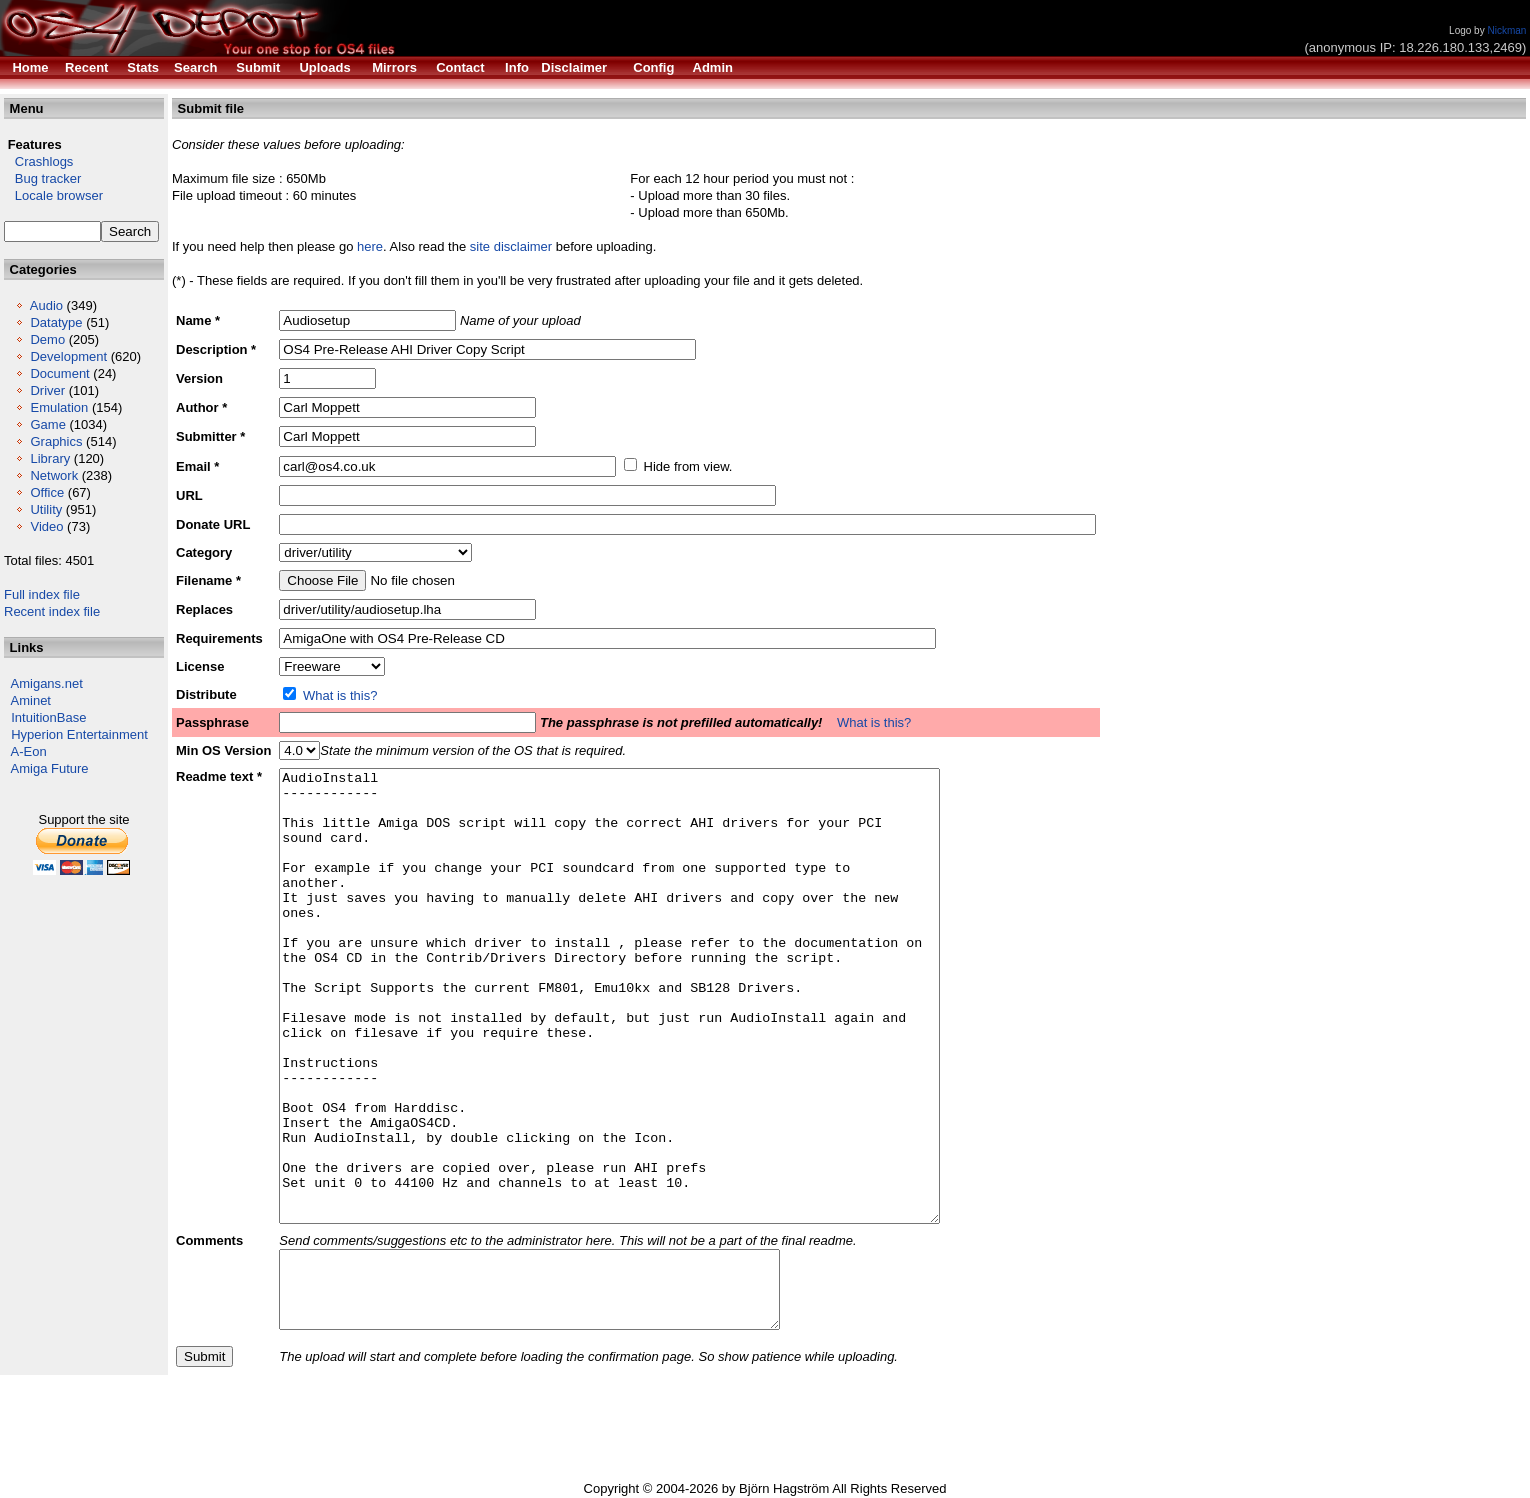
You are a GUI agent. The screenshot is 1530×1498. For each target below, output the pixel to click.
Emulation (59, 407)
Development (68, 356)
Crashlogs (38, 161)
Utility (46, 509)
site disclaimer (511, 246)
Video (46, 526)
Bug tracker (42, 178)
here (370, 246)
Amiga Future (50, 768)
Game (47, 424)
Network (54, 475)
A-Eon (29, 751)
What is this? (340, 695)
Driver (47, 390)
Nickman (1506, 30)
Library (50, 458)
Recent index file (52, 611)
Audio (46, 305)
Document (59, 373)
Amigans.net (47, 683)
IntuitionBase (48, 717)
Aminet (31, 700)
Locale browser (53, 195)
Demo (47, 339)
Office (47, 492)
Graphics (56, 441)
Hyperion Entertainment (79, 734)
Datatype (56, 322)
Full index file (42, 594)
